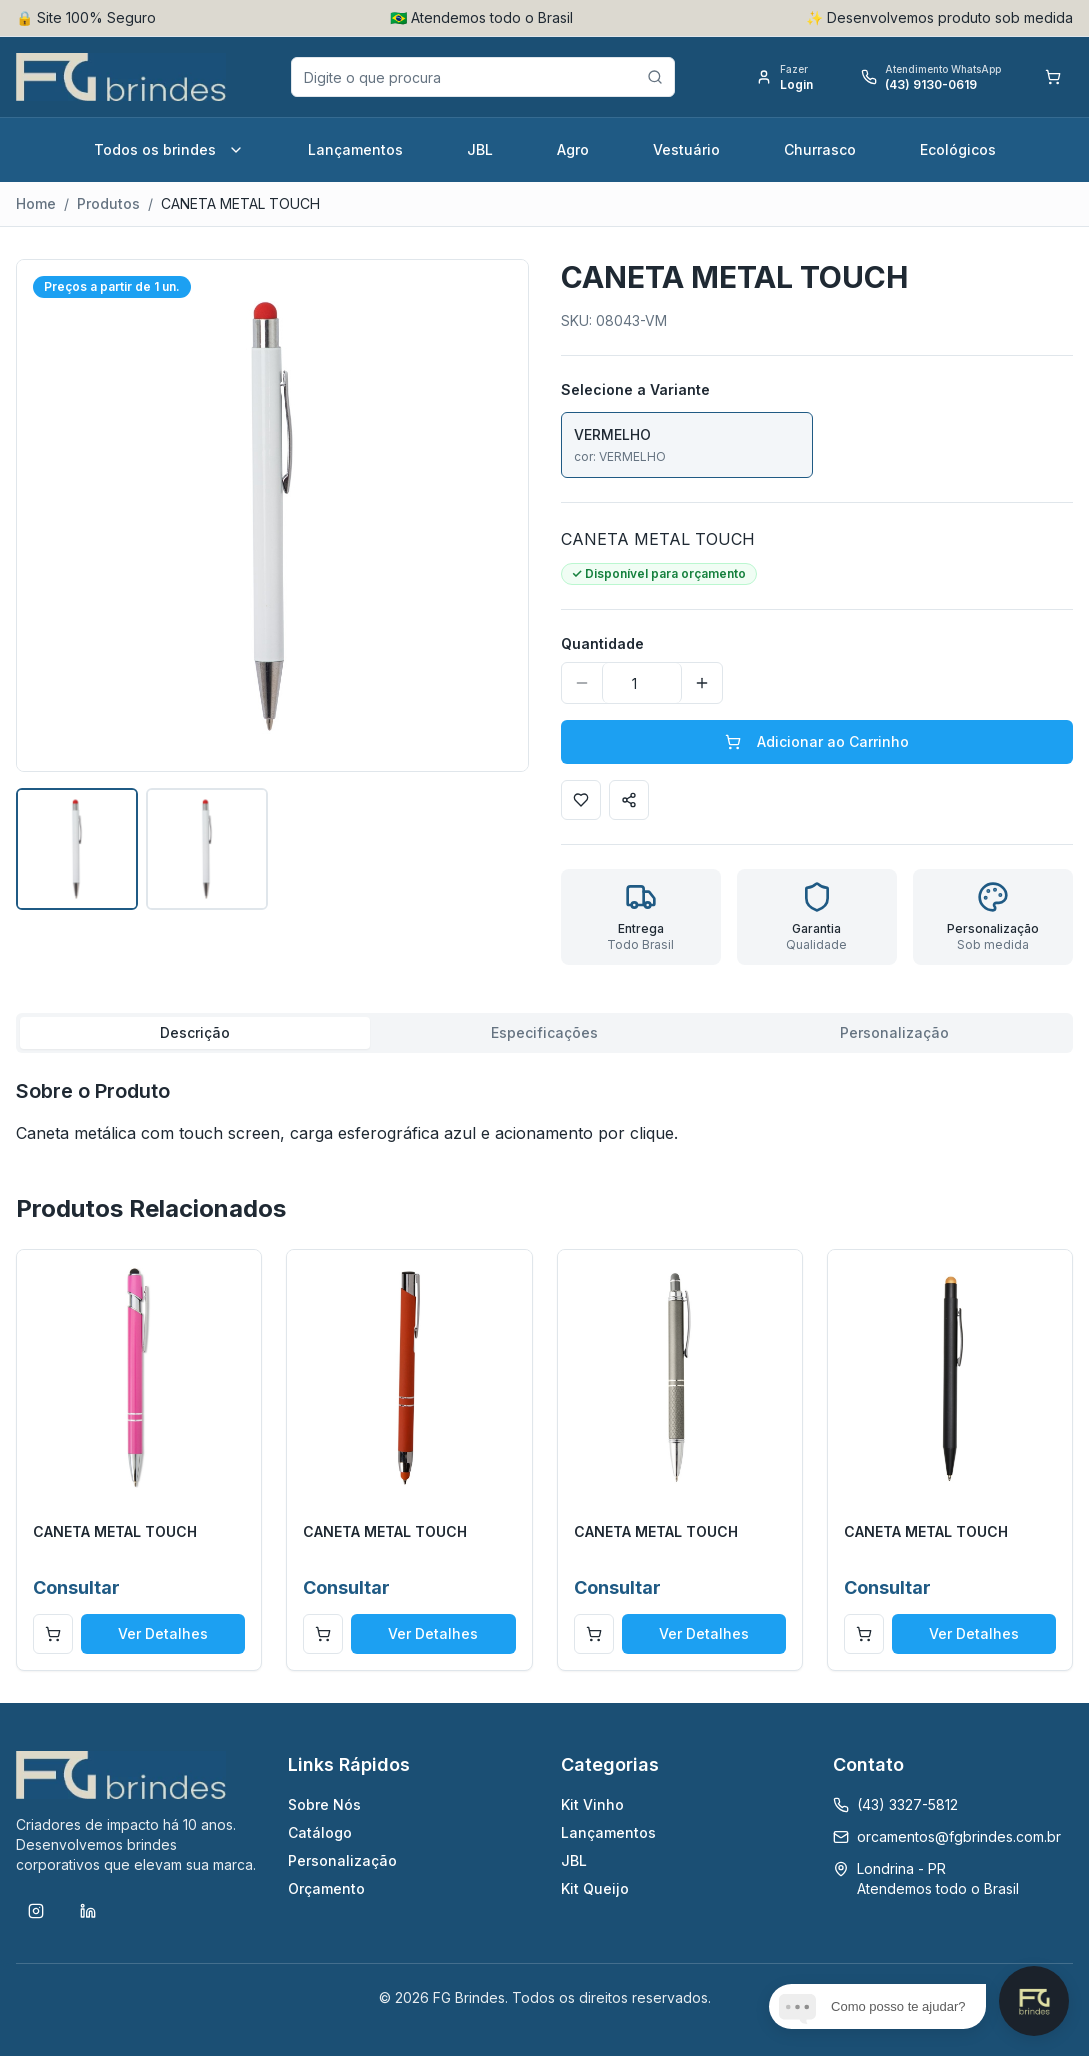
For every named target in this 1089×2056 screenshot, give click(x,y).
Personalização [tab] (894, 1032)
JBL (480, 149)
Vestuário (686, 149)
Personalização (342, 1860)
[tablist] (544, 1033)
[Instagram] (36, 1911)
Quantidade (602, 643)
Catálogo (320, 1832)
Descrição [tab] (195, 1032)
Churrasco (820, 149)
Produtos (108, 203)
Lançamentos (355, 149)
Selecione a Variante (635, 389)
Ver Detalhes (163, 1633)
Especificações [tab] (544, 1032)
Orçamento (326, 1888)
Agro (573, 149)
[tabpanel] (544, 1111)
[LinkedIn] (88, 1911)
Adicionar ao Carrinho (817, 741)
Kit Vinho (592, 1804)
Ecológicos (958, 149)
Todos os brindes (169, 149)
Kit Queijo (595, 1888)
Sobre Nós (324, 1804)
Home (36, 203)
